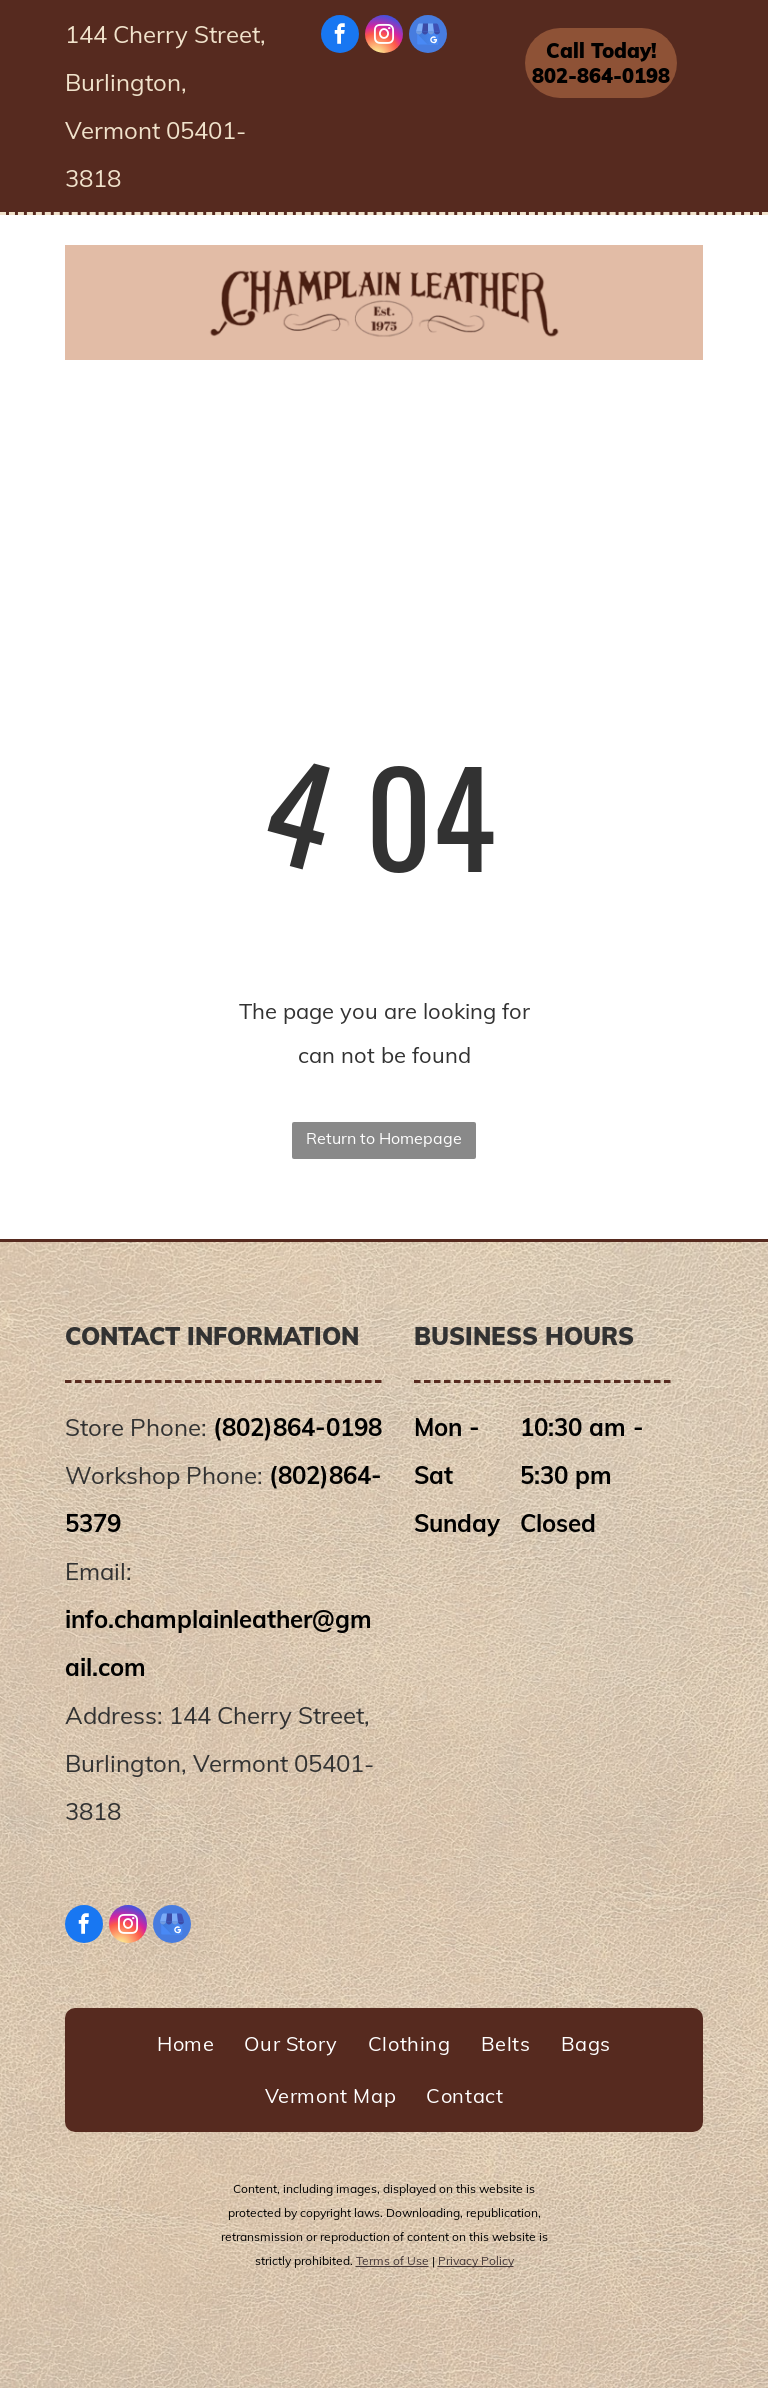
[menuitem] (167, 403)
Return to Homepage (384, 1138)
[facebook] (340, 36)
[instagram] (384, 36)
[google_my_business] (428, 36)
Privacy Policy (476, 2260)
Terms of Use (392, 2260)
